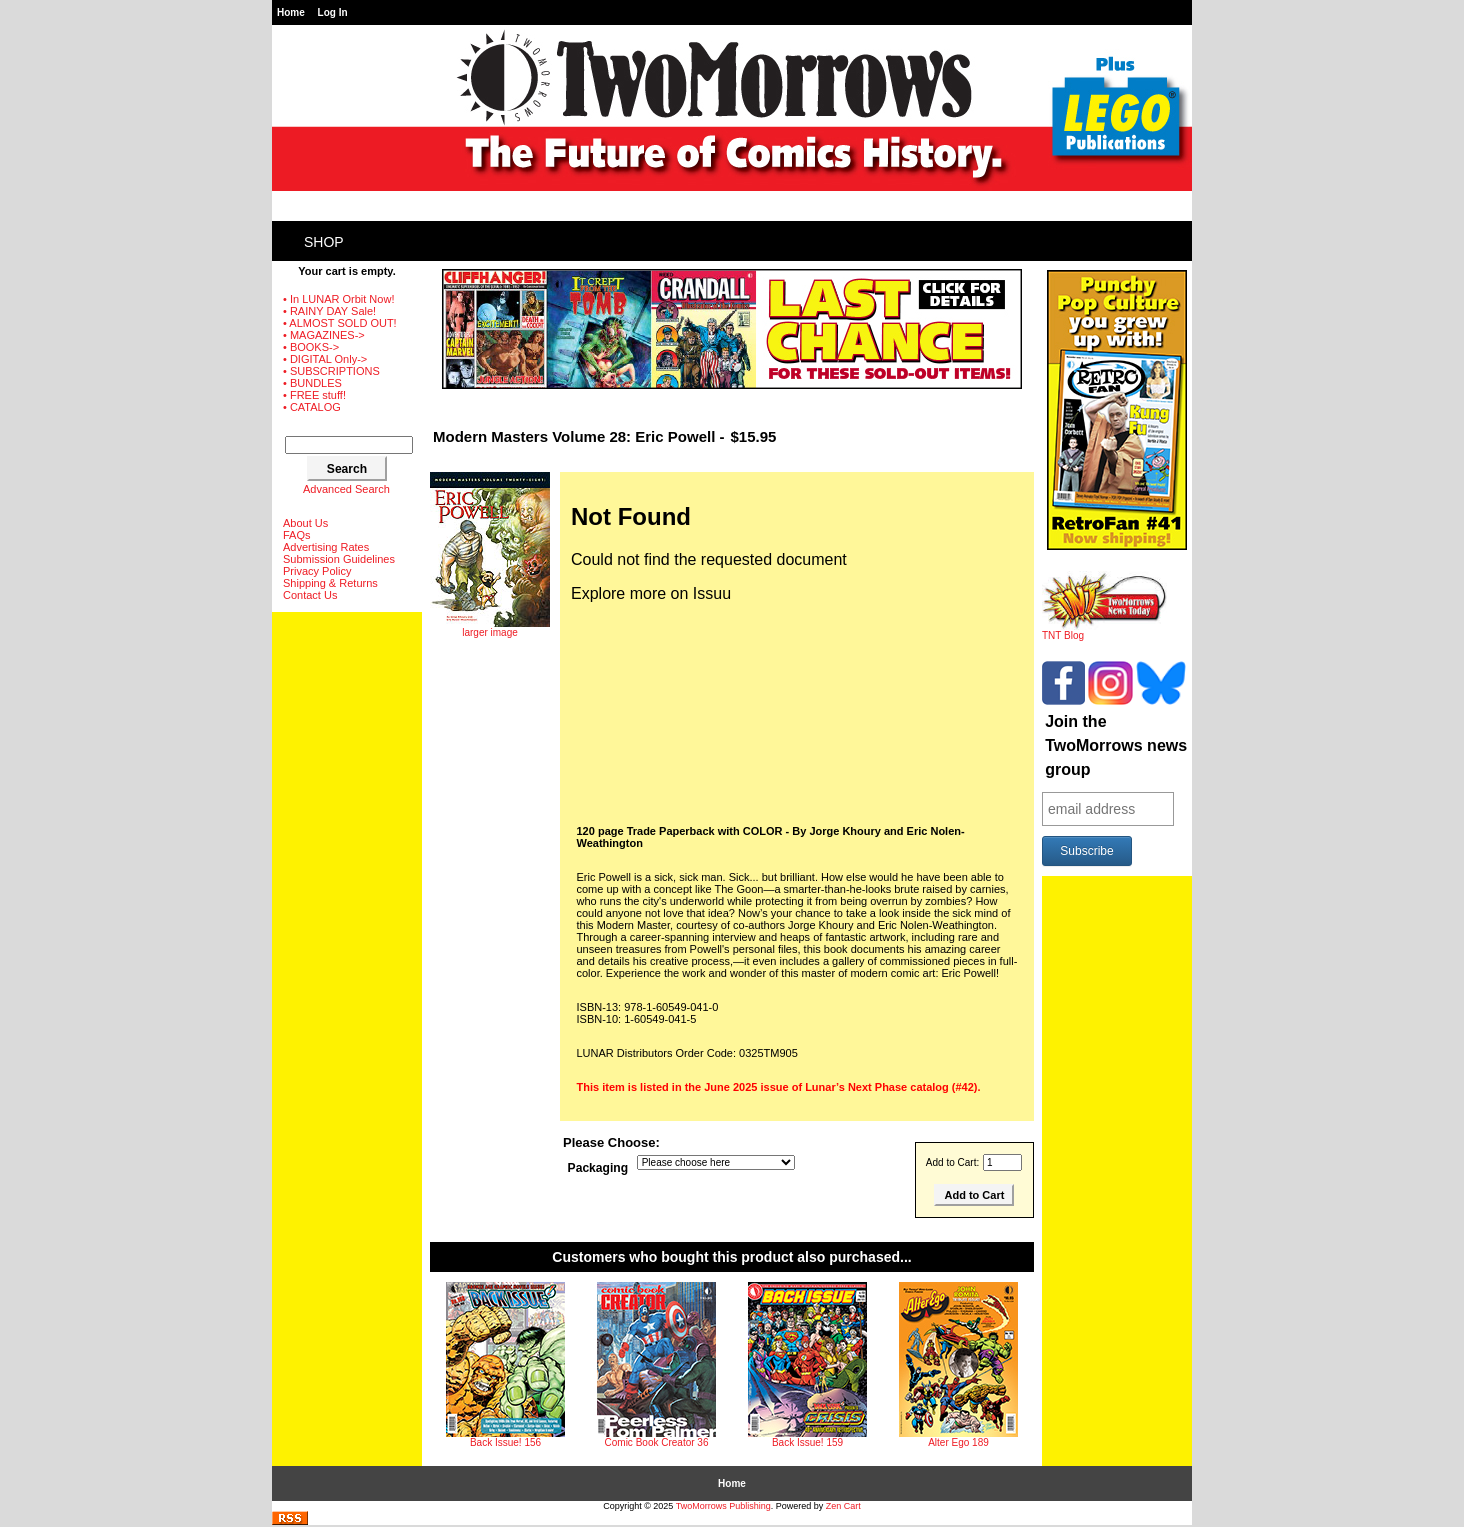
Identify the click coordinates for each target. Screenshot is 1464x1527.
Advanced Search (346, 489)
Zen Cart (843, 1506)
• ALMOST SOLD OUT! (340, 323)
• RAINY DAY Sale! (329, 311)
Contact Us (310, 595)
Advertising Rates (326, 547)
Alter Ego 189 (958, 1442)
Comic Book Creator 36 (657, 1442)
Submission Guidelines (339, 559)
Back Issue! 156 (505, 1442)
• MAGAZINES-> (324, 335)
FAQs (297, 535)
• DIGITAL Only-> (325, 359)
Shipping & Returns (330, 583)
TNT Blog (1104, 631)
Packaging (598, 1169)
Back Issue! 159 (807, 1442)
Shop (324, 242)
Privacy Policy (317, 571)
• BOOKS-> (311, 347)
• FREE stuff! (314, 395)
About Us (305, 523)
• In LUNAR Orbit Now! (338, 299)
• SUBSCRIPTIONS (331, 371)
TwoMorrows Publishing (723, 1506)
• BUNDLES (312, 383)
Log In (333, 12)
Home (291, 12)
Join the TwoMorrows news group (1116, 745)
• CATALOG (312, 407)
